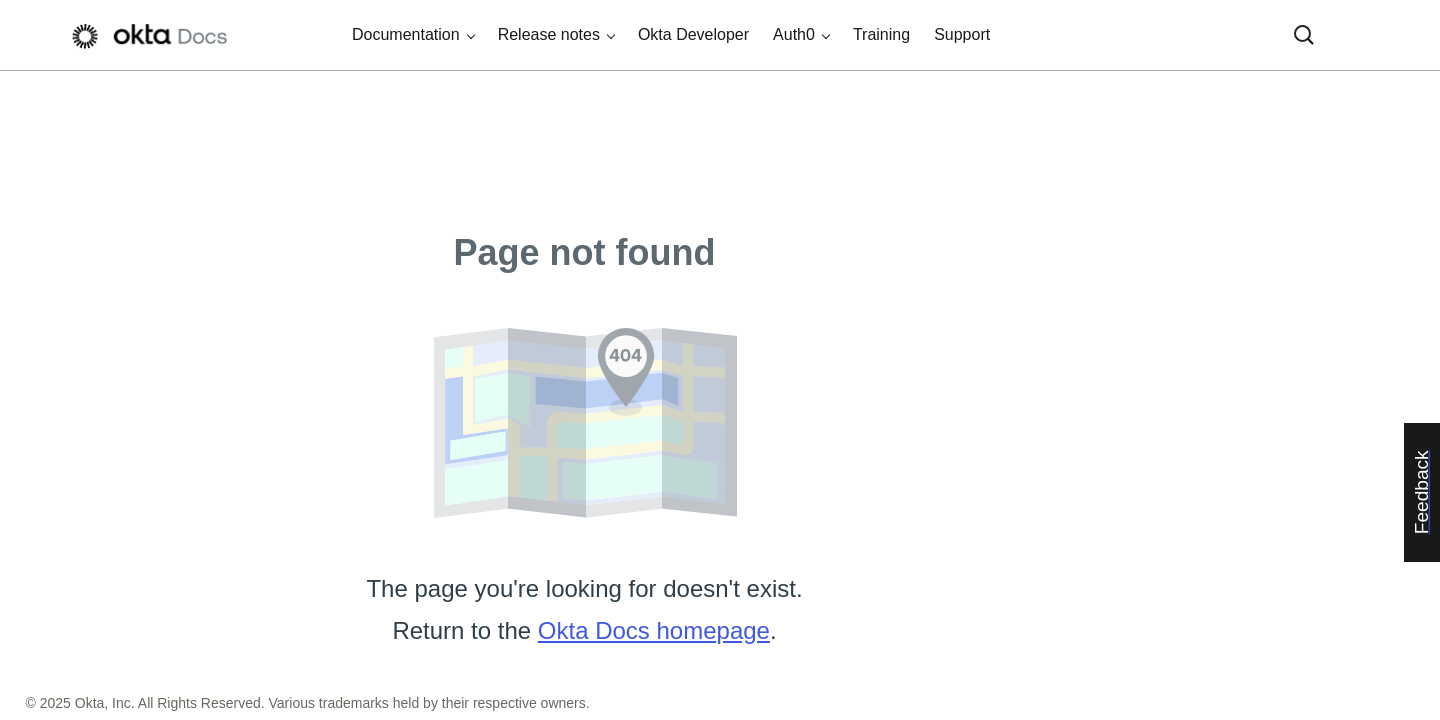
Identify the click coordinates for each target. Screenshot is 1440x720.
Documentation (406, 34)
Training (881, 34)
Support (962, 34)
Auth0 (794, 34)
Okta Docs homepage (654, 630)
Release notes (549, 34)
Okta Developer (693, 34)
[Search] (1304, 35)
